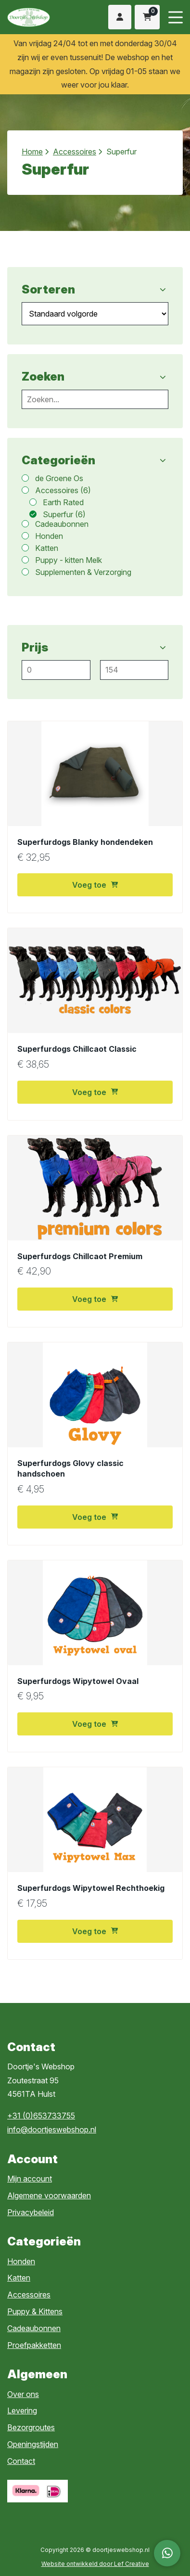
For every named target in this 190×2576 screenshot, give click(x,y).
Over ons (23, 2394)
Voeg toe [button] (95, 885)
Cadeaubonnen (34, 2328)
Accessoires (74, 151)
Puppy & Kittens (35, 2311)
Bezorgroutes (31, 2427)
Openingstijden (32, 2444)
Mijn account (29, 2178)
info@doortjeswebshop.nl (51, 2129)
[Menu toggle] (175, 17)
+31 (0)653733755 (41, 2115)
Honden (21, 2261)
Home (32, 151)
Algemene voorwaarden (49, 2195)
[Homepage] (40, 16)
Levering (22, 2410)
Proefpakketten (34, 2345)
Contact (21, 2461)
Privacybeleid (30, 2212)
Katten (18, 2278)
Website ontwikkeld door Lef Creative (95, 2563)
